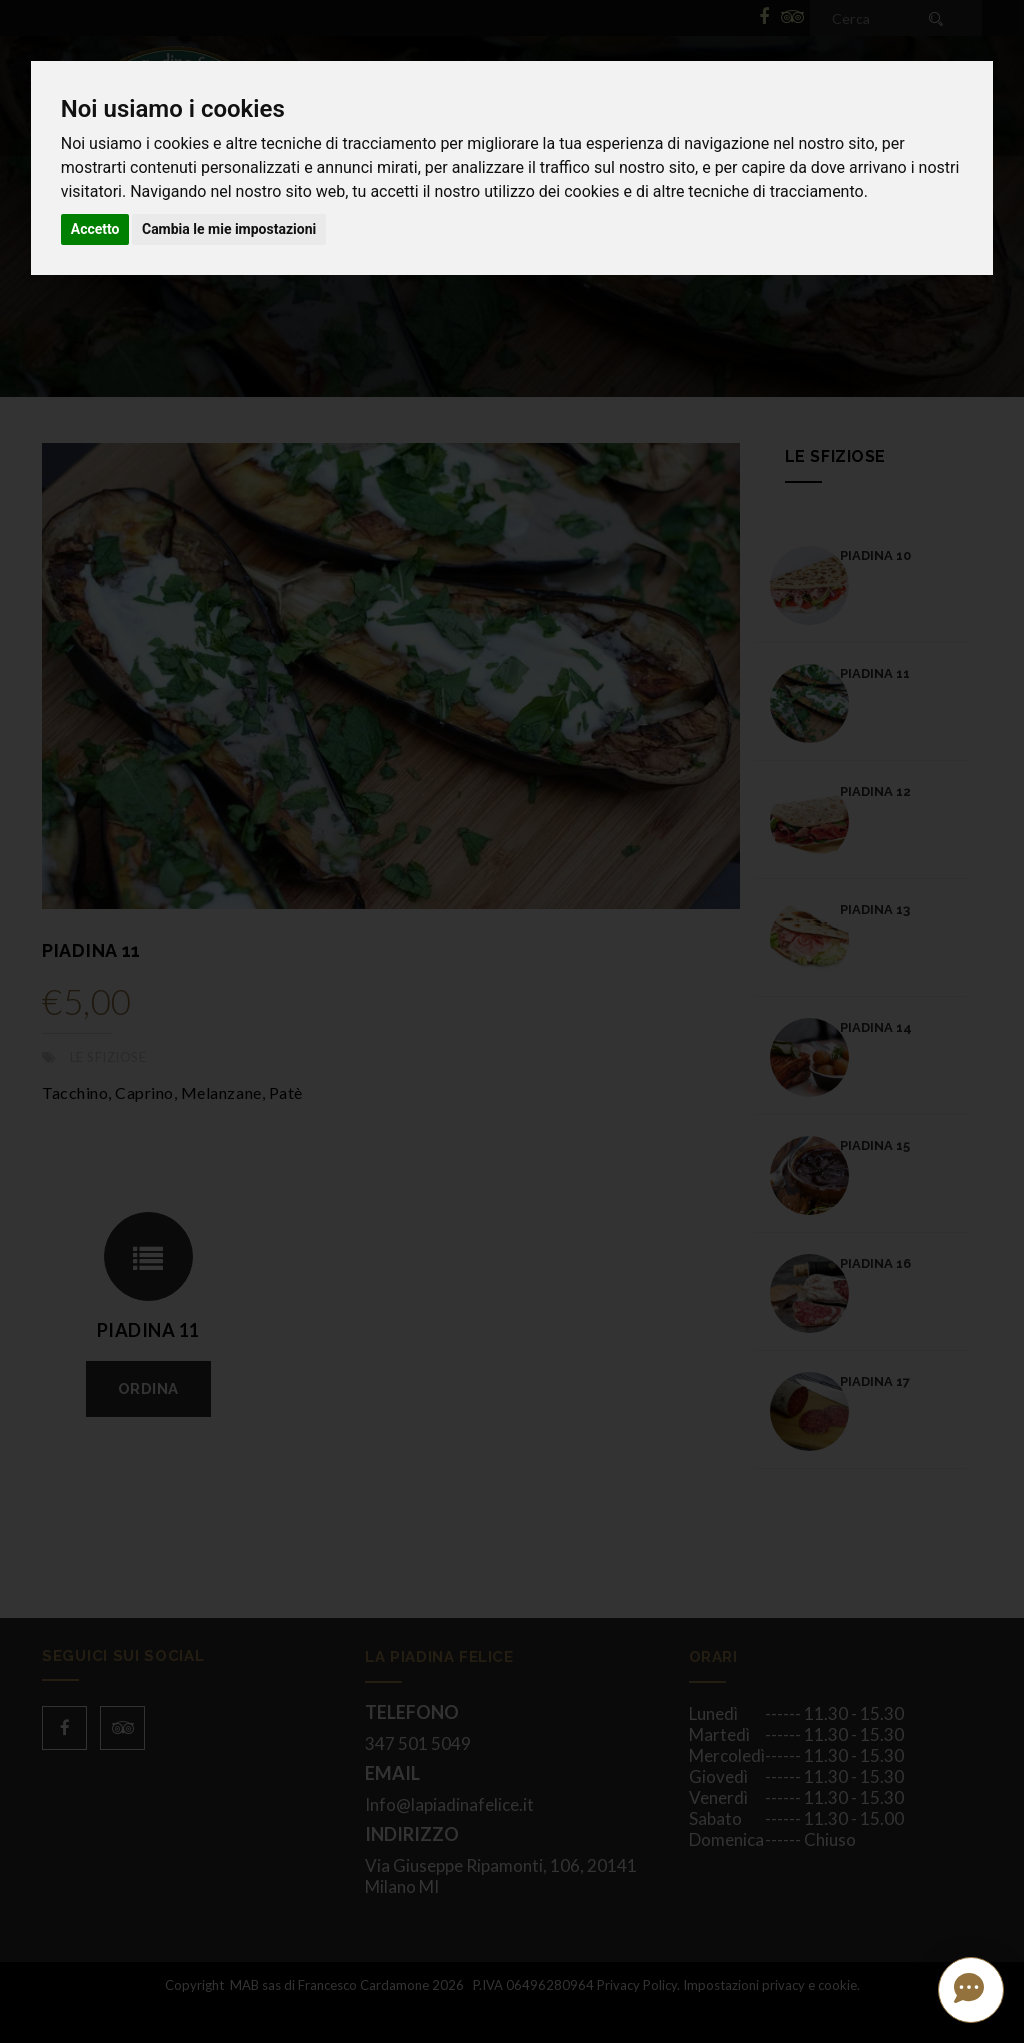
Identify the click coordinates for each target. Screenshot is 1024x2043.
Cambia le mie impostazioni (229, 229)
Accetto (95, 229)
